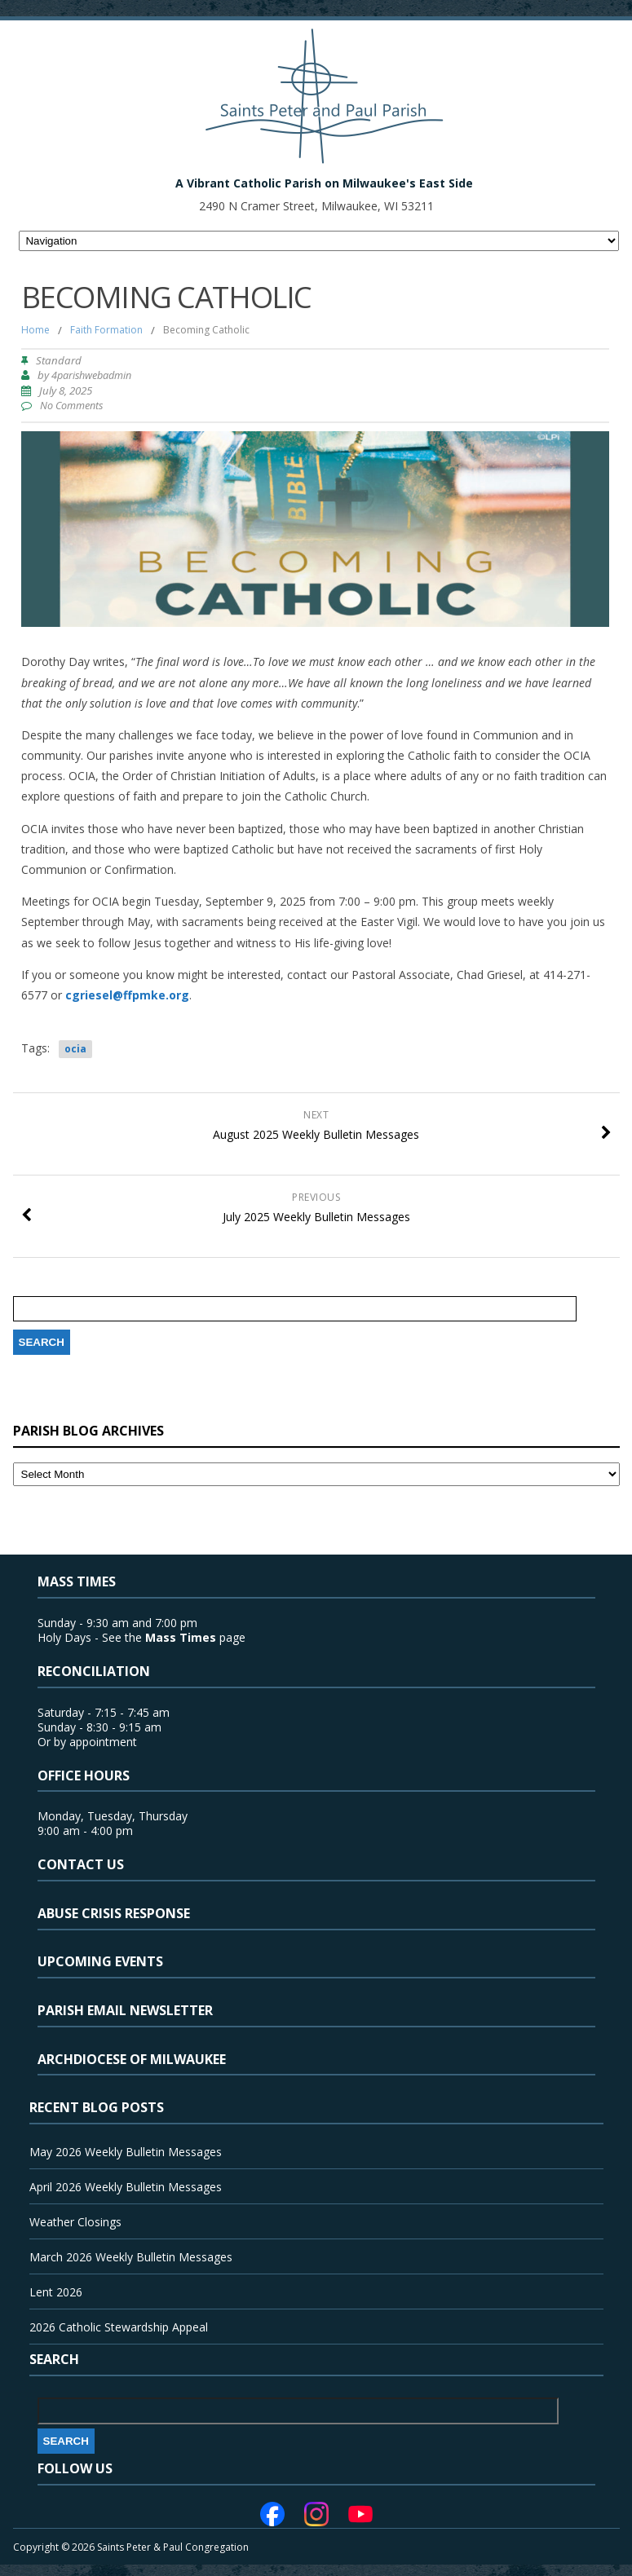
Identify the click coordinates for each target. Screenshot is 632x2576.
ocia (75, 1049)
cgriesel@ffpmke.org (127, 995)
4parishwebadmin (91, 375)
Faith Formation (106, 330)
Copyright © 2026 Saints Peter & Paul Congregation (131, 2547)
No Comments (71, 405)
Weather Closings (75, 2222)
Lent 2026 (55, 2292)
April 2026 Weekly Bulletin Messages (125, 2186)
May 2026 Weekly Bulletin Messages (125, 2151)
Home (35, 330)
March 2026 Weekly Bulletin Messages (130, 2257)
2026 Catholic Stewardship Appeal (118, 2327)
